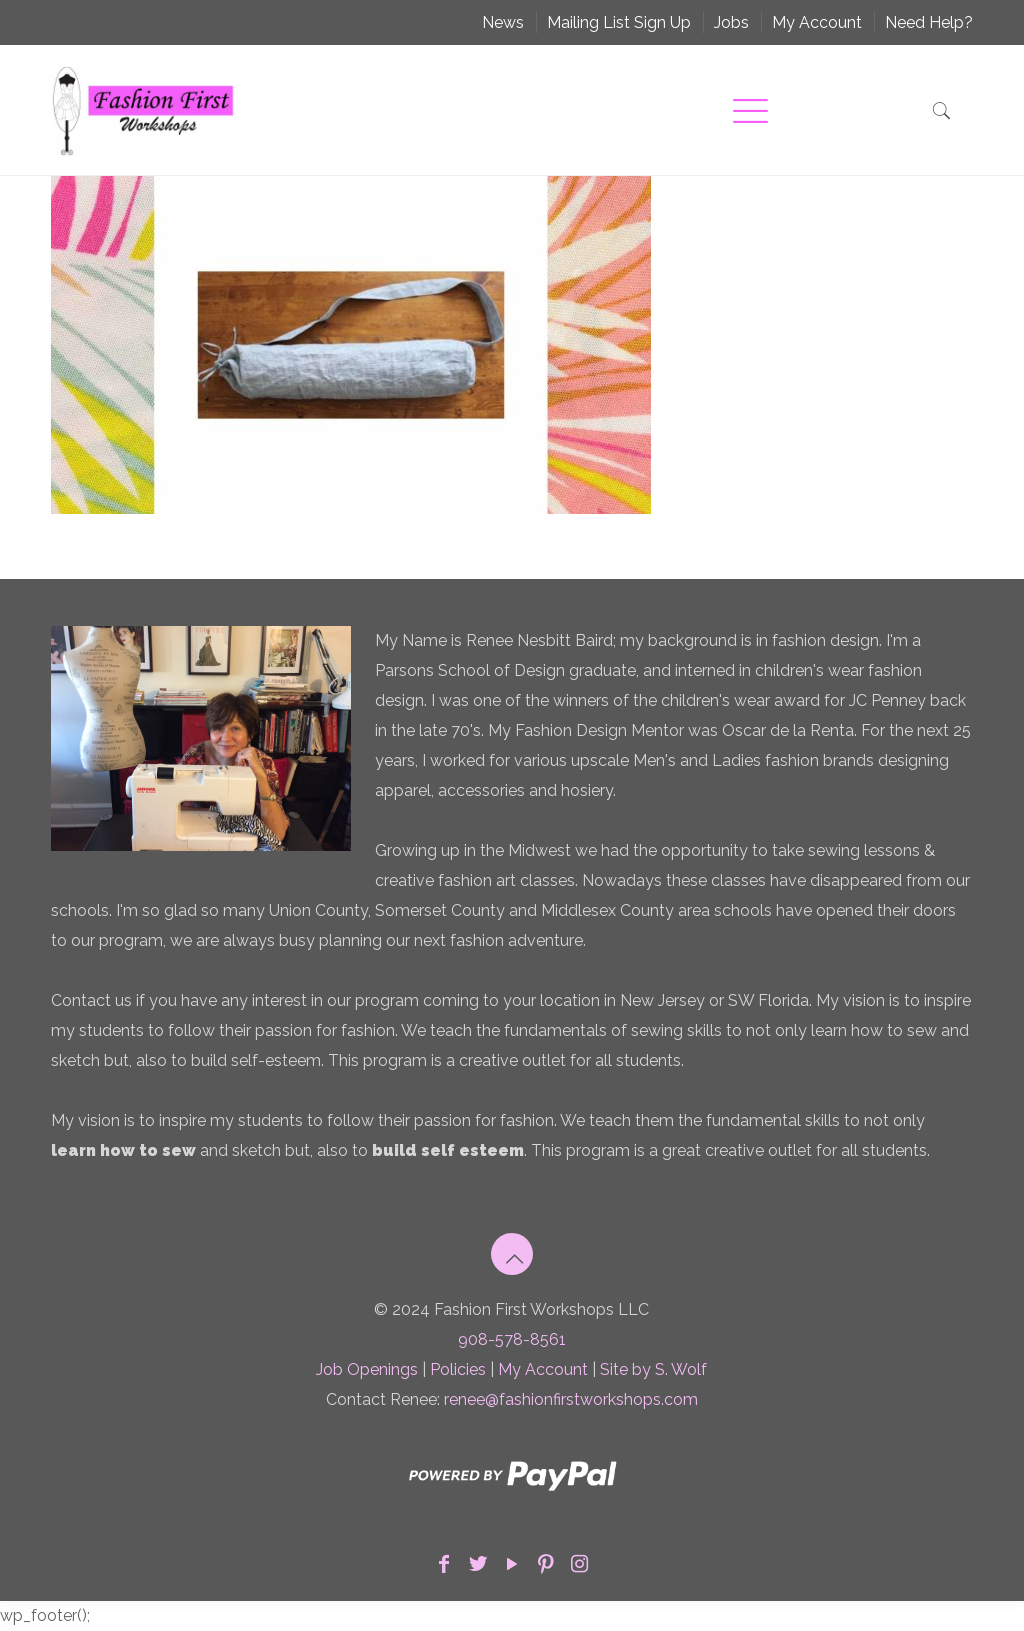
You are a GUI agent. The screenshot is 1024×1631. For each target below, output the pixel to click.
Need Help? (929, 22)
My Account (817, 22)
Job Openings (367, 1369)
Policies (458, 1369)
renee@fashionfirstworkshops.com (571, 1399)
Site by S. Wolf (653, 1369)
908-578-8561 (512, 1339)
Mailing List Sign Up (619, 22)
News (503, 22)
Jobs (731, 22)
